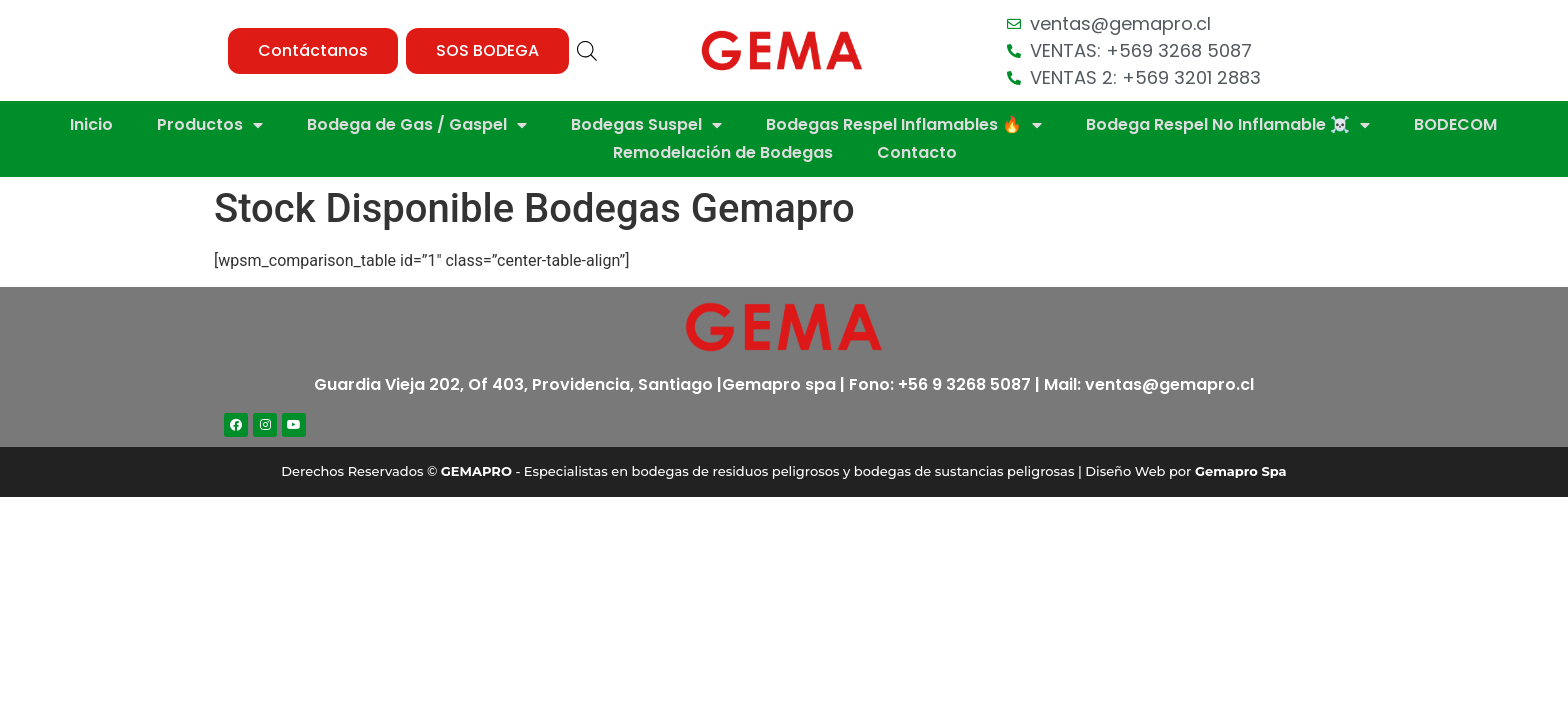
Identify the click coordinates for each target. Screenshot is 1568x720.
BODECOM (1455, 124)
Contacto (917, 152)
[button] (313, 51)
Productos (210, 125)
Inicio (91, 124)
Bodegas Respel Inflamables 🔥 (904, 125)
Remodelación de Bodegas (723, 152)
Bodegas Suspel (646, 125)
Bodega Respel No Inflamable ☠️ (1228, 125)
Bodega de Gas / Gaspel (417, 125)
